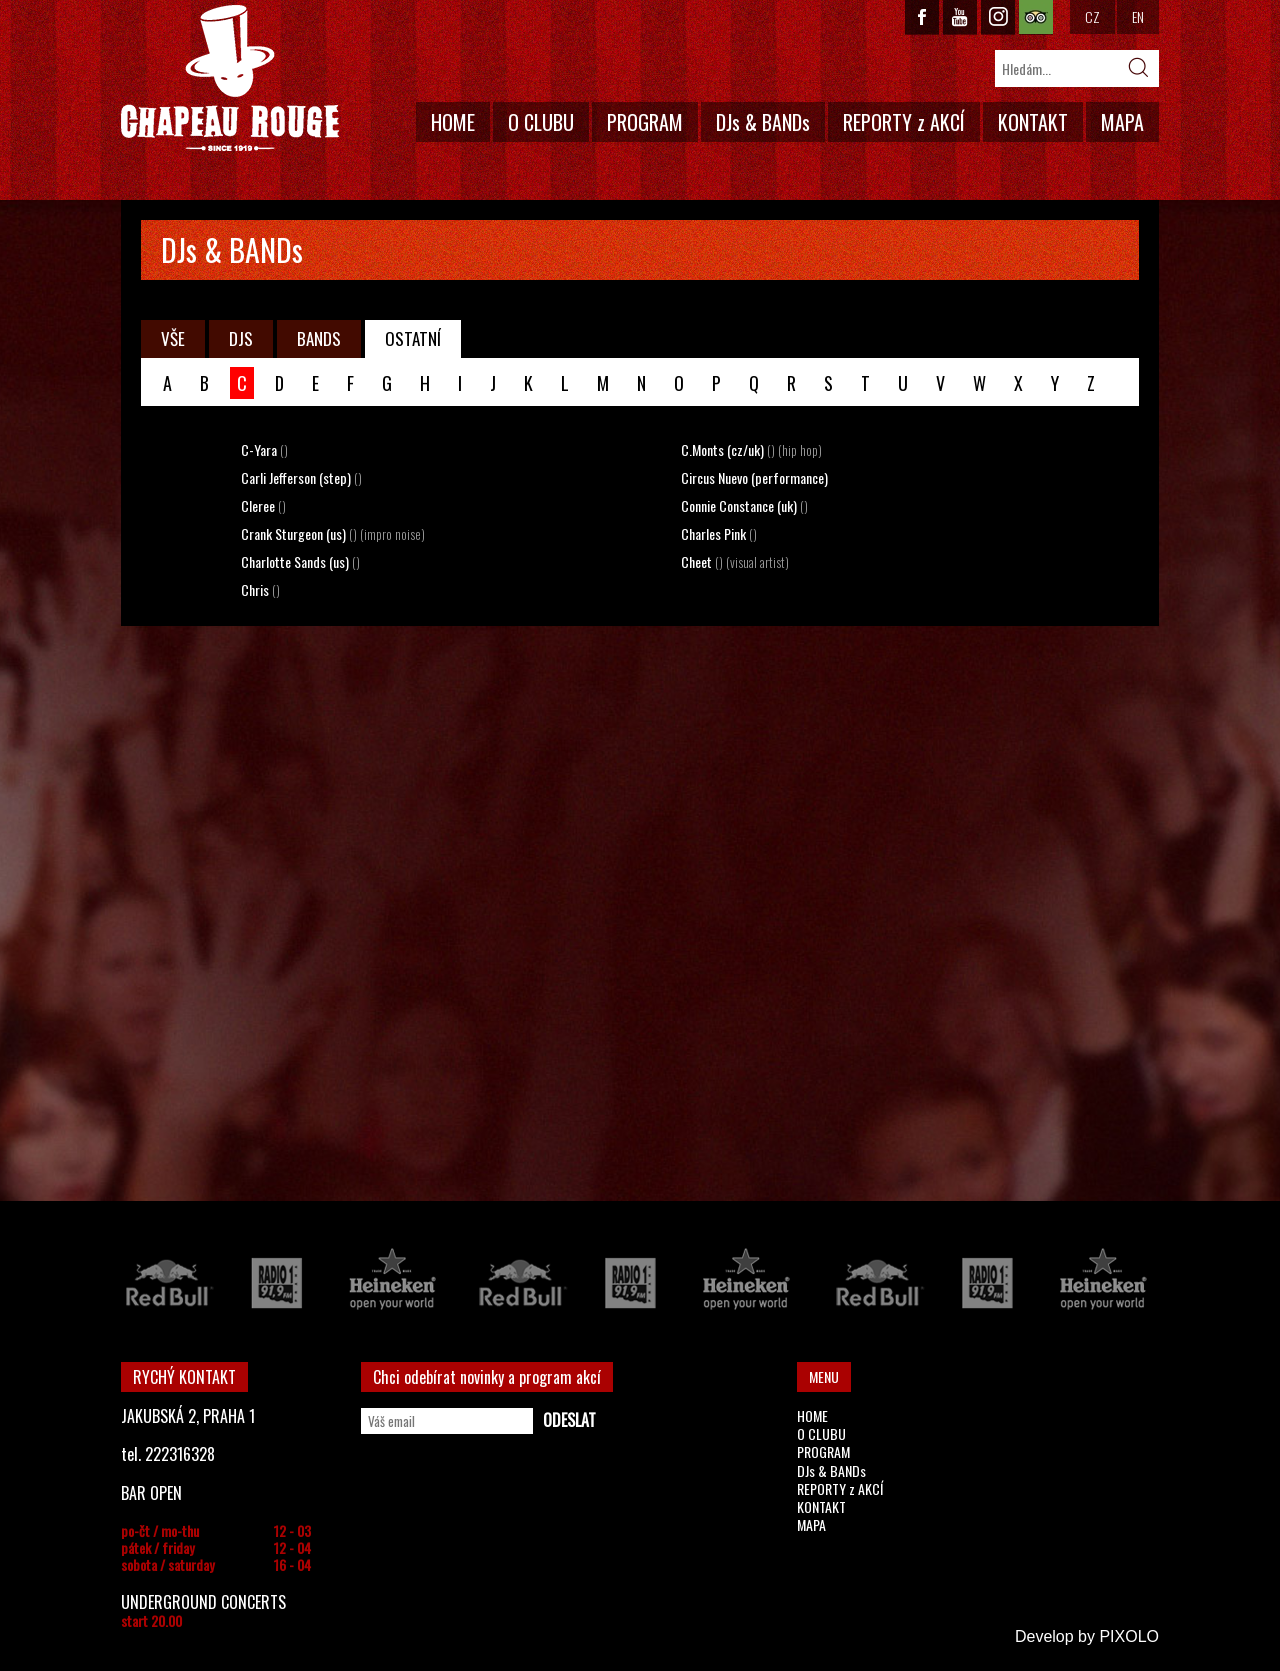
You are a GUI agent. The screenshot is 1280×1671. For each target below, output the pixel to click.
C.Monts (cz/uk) (751, 449)
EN (1138, 16)
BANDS (319, 338)
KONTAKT (1033, 122)
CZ (1092, 16)
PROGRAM (645, 122)
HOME (453, 122)
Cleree (263, 505)
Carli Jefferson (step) (301, 477)
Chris (260, 589)
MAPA (1122, 122)
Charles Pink (719, 533)
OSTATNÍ (413, 338)
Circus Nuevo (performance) (754, 477)
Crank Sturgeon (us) (333, 533)
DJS (241, 338)
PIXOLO (1129, 1636)
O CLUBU (541, 122)
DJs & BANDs (763, 122)
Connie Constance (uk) (744, 505)
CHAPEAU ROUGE (230, 78)
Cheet (735, 561)
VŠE (173, 338)
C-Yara (264, 449)
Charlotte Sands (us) (300, 561)
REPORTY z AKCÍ (904, 122)
